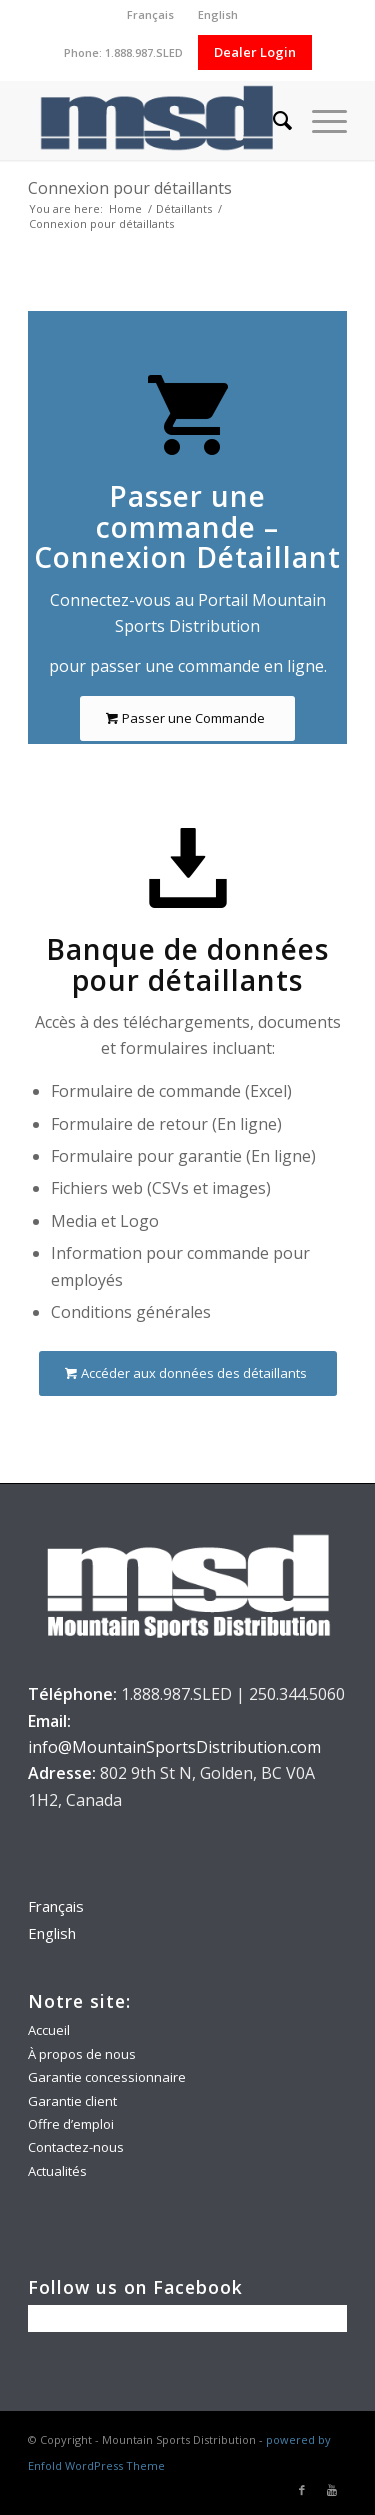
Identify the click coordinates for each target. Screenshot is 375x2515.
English (218, 14)
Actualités (57, 2171)
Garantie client (72, 2101)
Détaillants (184, 208)
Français (150, 14)
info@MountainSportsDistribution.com (174, 1747)
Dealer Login (255, 52)
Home (125, 208)
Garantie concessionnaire (107, 2077)
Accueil (49, 2030)
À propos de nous (82, 2054)
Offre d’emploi (71, 2124)
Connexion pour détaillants (130, 188)
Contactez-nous (76, 2147)
